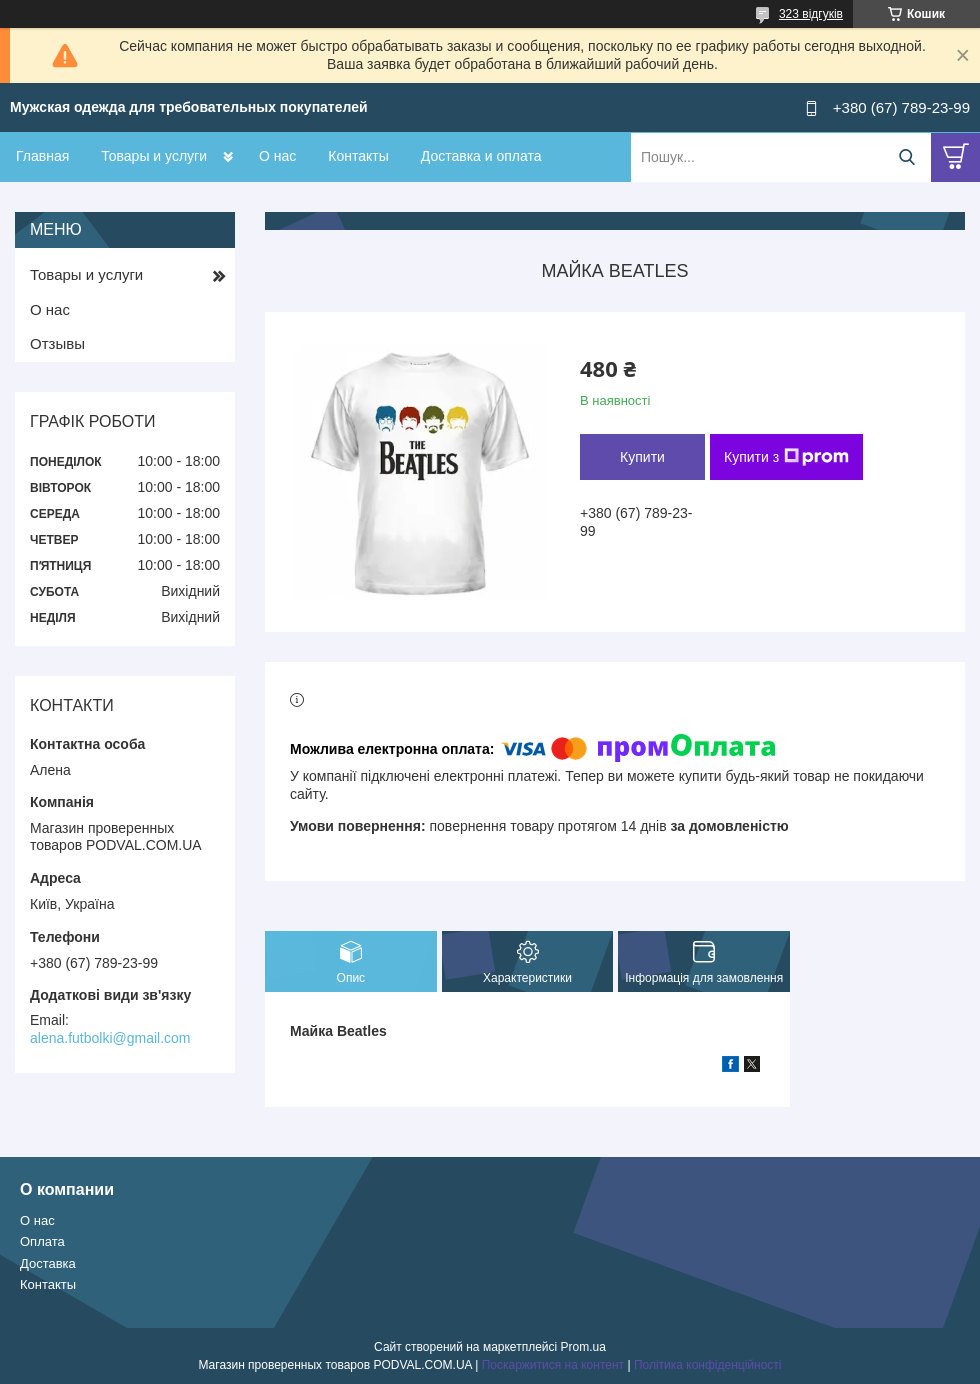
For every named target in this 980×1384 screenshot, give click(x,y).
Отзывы (57, 343)
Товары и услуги (154, 156)
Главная (42, 156)
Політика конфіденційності (708, 1365)
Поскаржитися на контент (553, 1365)
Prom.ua (583, 1347)
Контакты (358, 156)
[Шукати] (906, 157)
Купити (642, 457)
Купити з (786, 457)
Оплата (42, 1241)
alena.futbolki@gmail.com (110, 1038)
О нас (277, 156)
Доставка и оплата (481, 156)
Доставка (48, 1263)
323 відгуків (811, 14)
